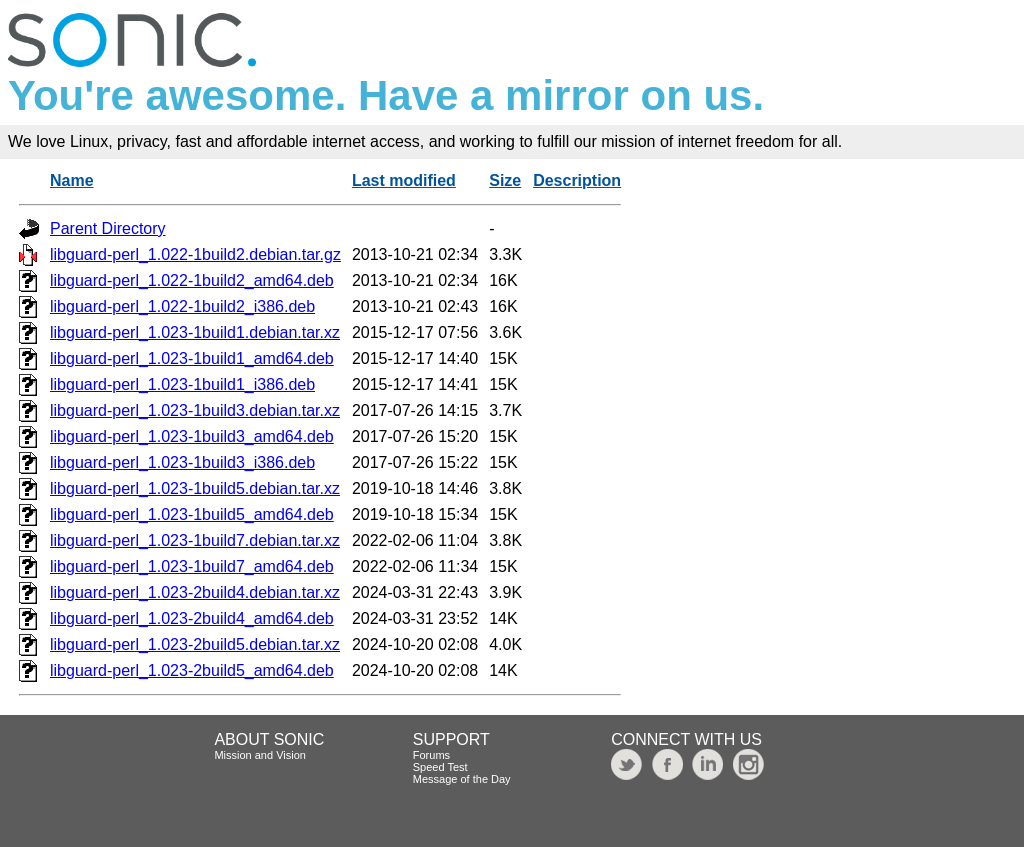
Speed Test (440, 767)
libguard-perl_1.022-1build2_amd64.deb (192, 280)
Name (72, 180)
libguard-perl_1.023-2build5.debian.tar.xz (195, 644)
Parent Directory (108, 228)
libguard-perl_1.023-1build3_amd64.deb (192, 436)
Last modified (404, 180)
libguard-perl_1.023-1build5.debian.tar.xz (195, 488)
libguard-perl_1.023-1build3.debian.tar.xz (195, 410)
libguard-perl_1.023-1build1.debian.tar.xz (195, 332)
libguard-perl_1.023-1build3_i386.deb (182, 462)
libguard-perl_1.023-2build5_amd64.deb (192, 670)
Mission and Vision (260, 755)
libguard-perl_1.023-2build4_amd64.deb (192, 618)
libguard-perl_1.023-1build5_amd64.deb (192, 514)
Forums (431, 755)
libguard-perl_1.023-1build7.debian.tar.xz (195, 540)
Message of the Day (462, 779)
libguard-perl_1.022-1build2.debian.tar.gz (195, 254)
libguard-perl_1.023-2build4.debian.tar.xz (195, 592)
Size (505, 180)
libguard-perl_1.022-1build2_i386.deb (182, 306)
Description (577, 180)
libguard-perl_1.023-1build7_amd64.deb (192, 566)
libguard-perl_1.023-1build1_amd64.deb (192, 358)
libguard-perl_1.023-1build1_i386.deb (182, 384)
